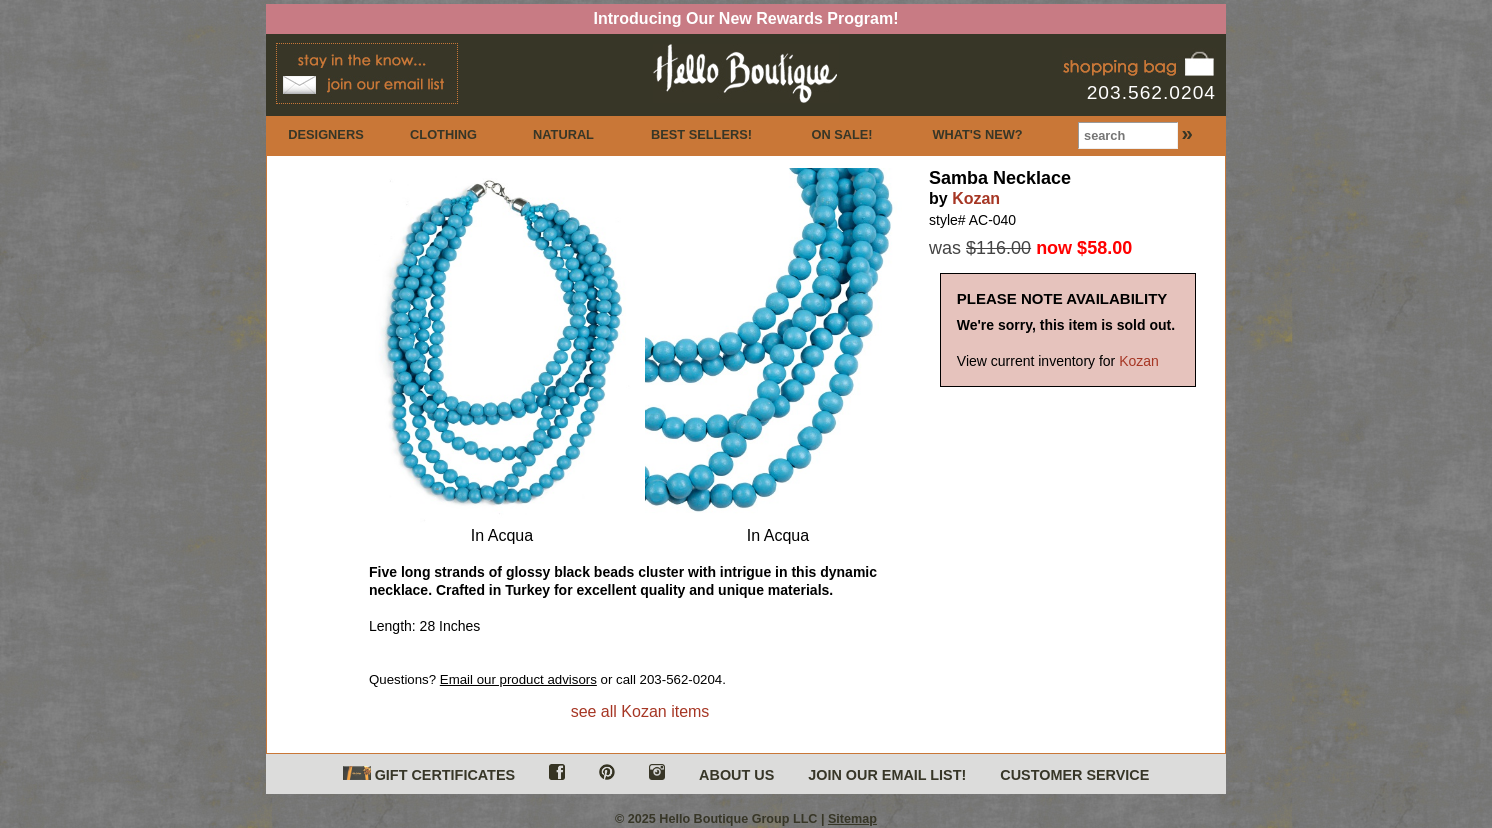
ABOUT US (736, 775)
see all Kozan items (640, 711)
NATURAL (563, 134)
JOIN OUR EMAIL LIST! (887, 775)
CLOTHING (443, 134)
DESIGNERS (325, 134)
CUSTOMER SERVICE (1074, 775)
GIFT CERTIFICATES (429, 774)
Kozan (976, 198)
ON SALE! (841, 134)
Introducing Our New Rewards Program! (746, 18)
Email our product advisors (518, 679)
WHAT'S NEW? (977, 134)
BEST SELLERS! (701, 134)
